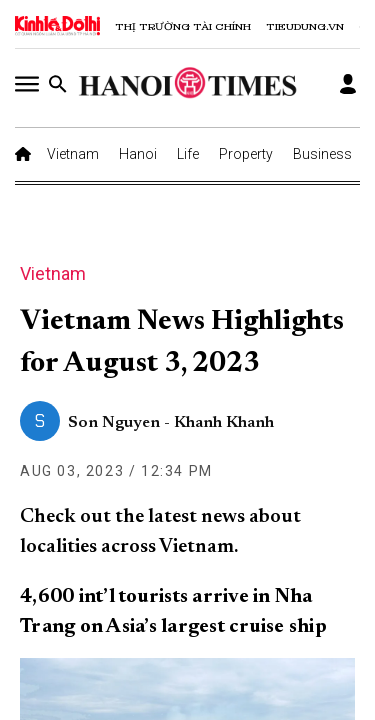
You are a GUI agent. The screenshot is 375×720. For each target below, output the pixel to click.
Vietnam (73, 154)
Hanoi (138, 154)
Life (188, 154)
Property (246, 154)
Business (322, 154)
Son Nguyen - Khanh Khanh (171, 423)
